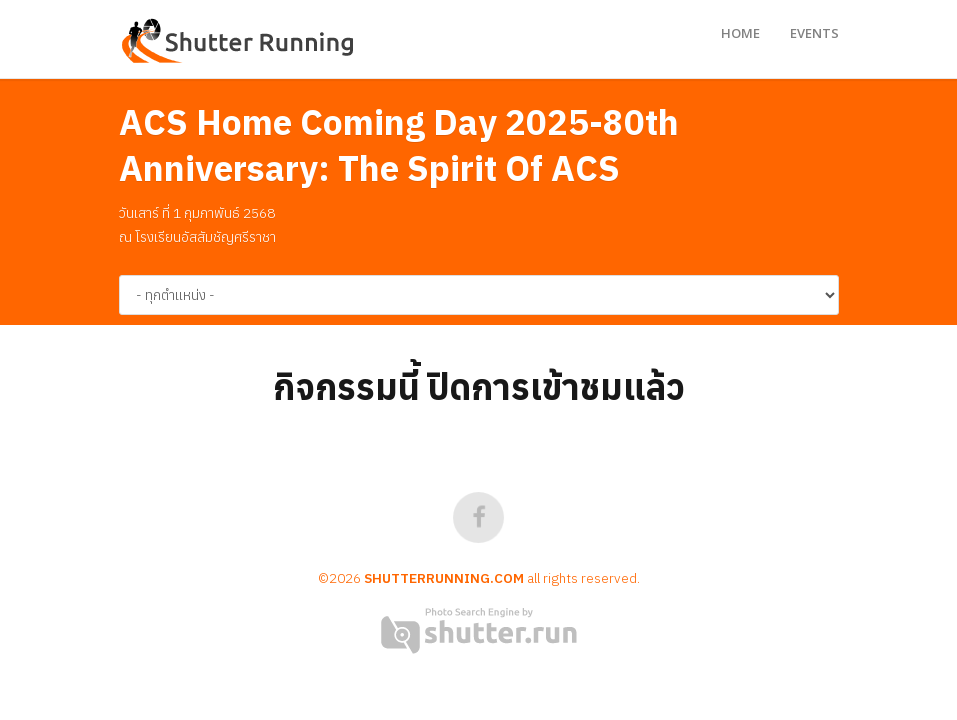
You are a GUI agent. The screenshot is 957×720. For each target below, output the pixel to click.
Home (740, 33)
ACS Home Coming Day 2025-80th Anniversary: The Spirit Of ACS (399, 145)
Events (814, 33)
